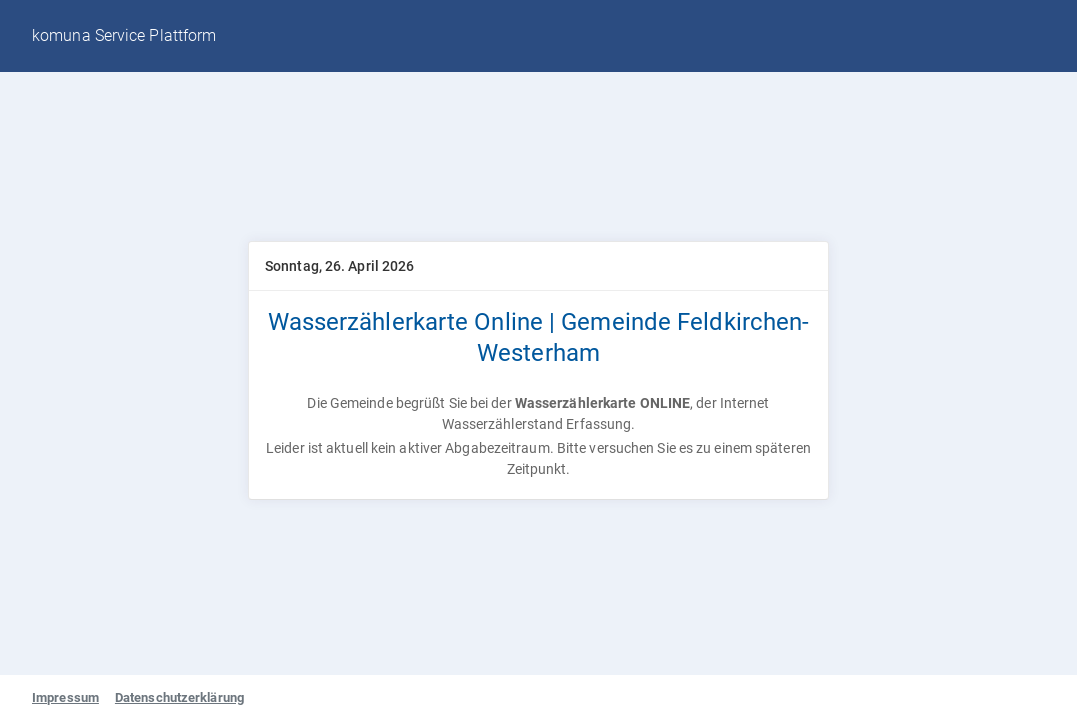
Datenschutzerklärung (179, 697)
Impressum (65, 697)
